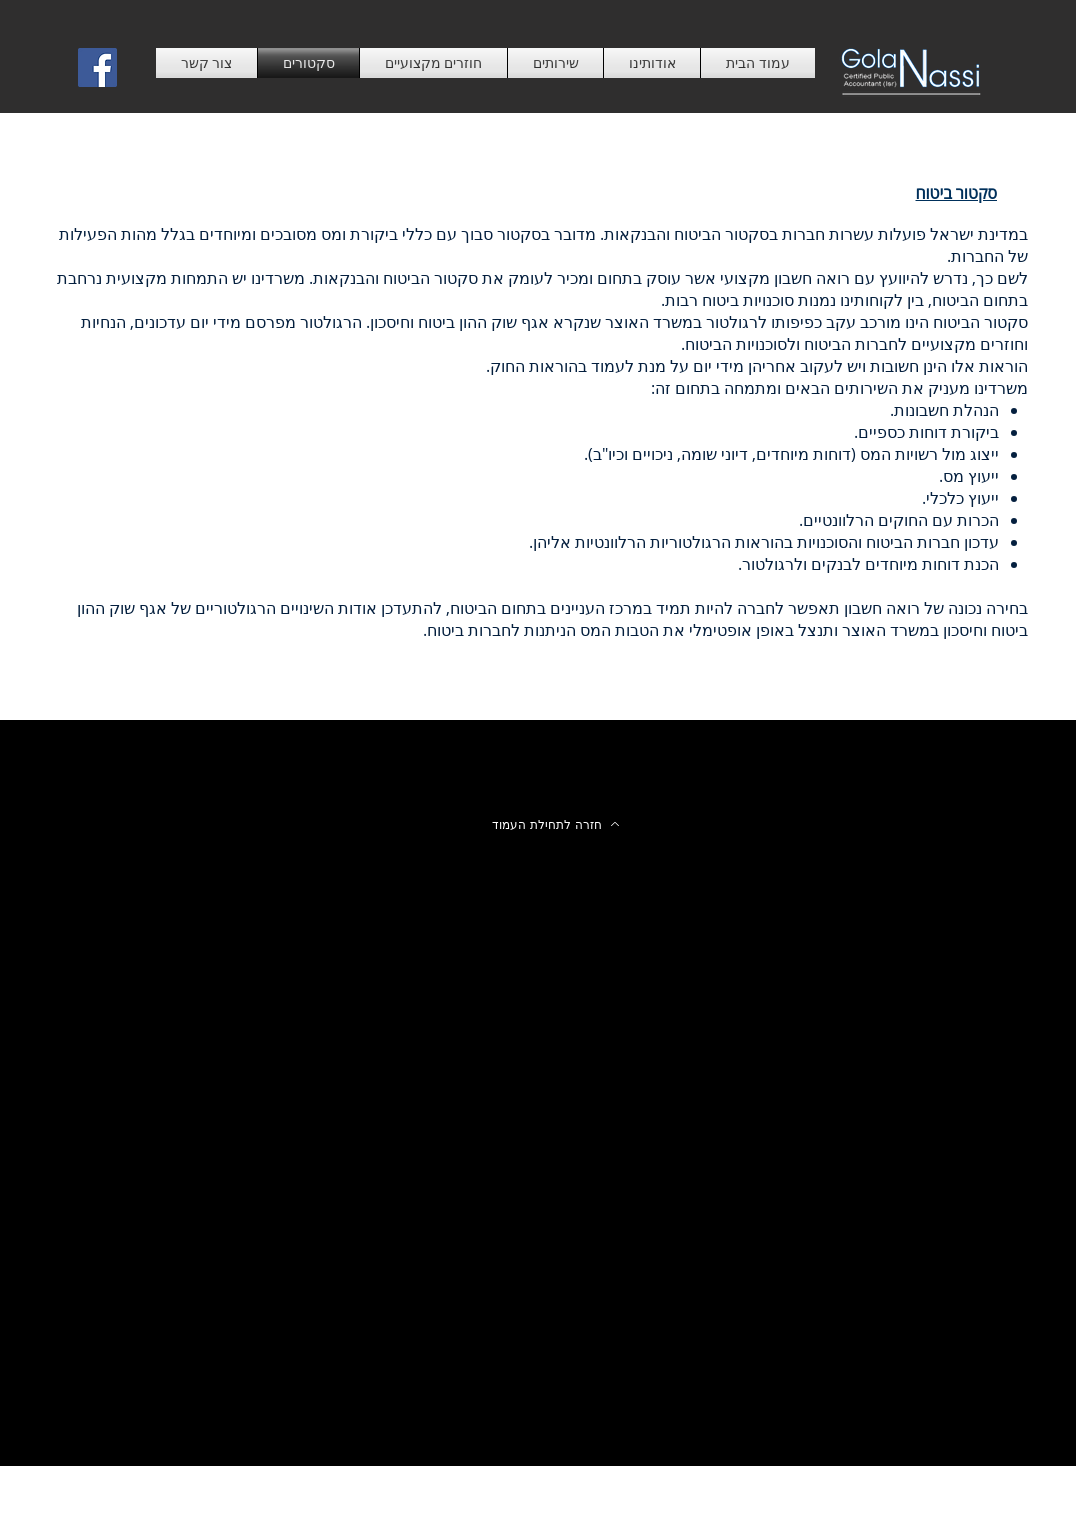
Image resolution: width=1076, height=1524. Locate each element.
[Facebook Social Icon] (97, 67)
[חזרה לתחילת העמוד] (556, 824)
